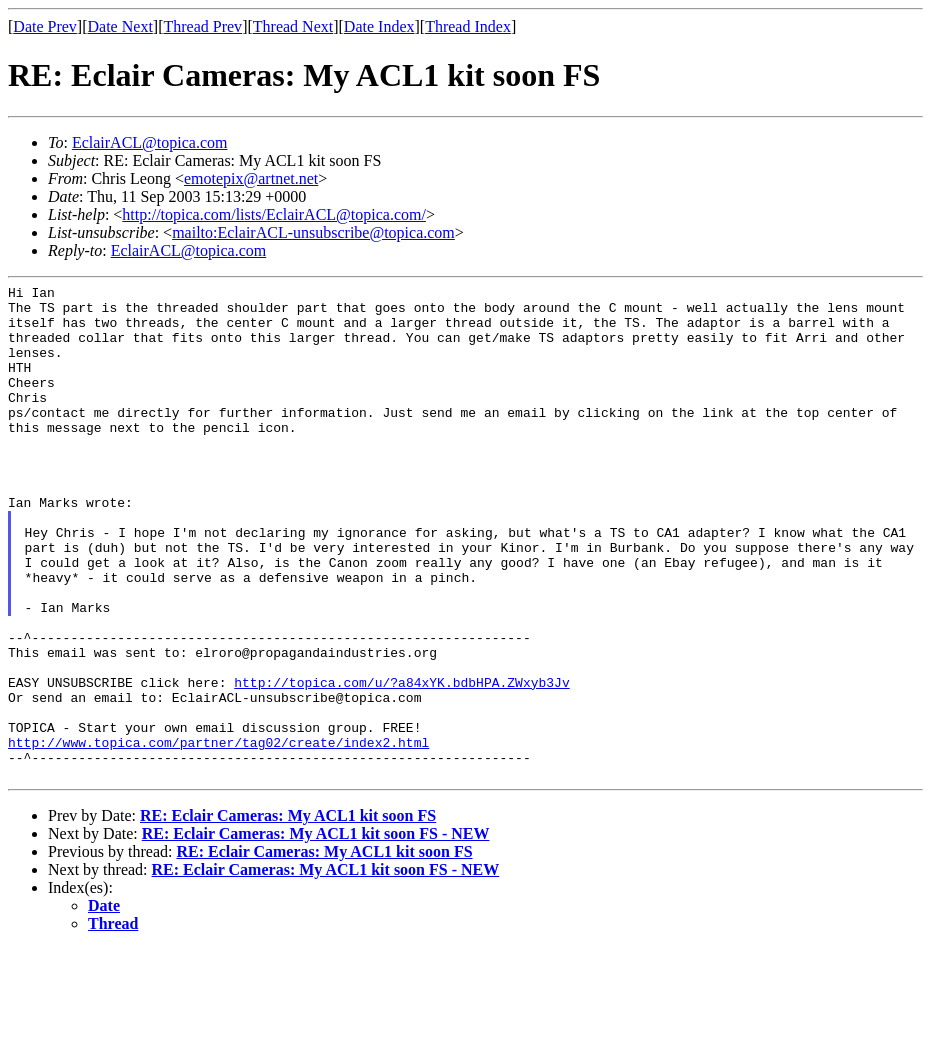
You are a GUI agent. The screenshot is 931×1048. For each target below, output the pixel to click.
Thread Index (468, 26)
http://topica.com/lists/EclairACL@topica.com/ (274, 214)
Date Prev (45, 26)
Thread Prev (202, 26)
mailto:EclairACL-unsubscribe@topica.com (313, 232)
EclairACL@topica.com (150, 142)
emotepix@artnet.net (251, 178)
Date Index (379, 26)
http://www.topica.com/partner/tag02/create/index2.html (218, 835)
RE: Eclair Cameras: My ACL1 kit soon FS (288, 914)
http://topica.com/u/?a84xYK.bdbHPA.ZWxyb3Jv (401, 763)
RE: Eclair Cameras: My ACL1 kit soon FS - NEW (316, 932)
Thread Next (293, 26)
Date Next (120, 26)
